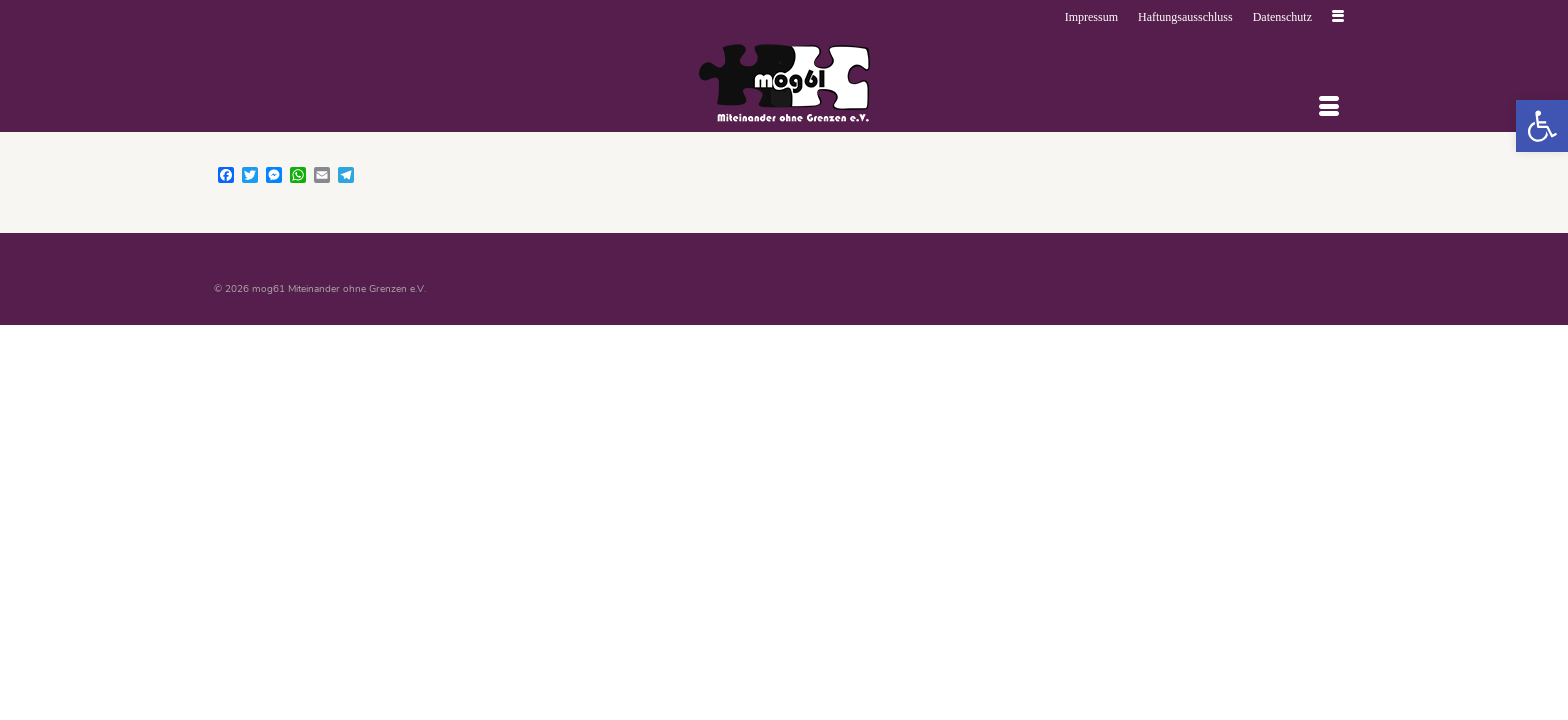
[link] (1542, 126)
